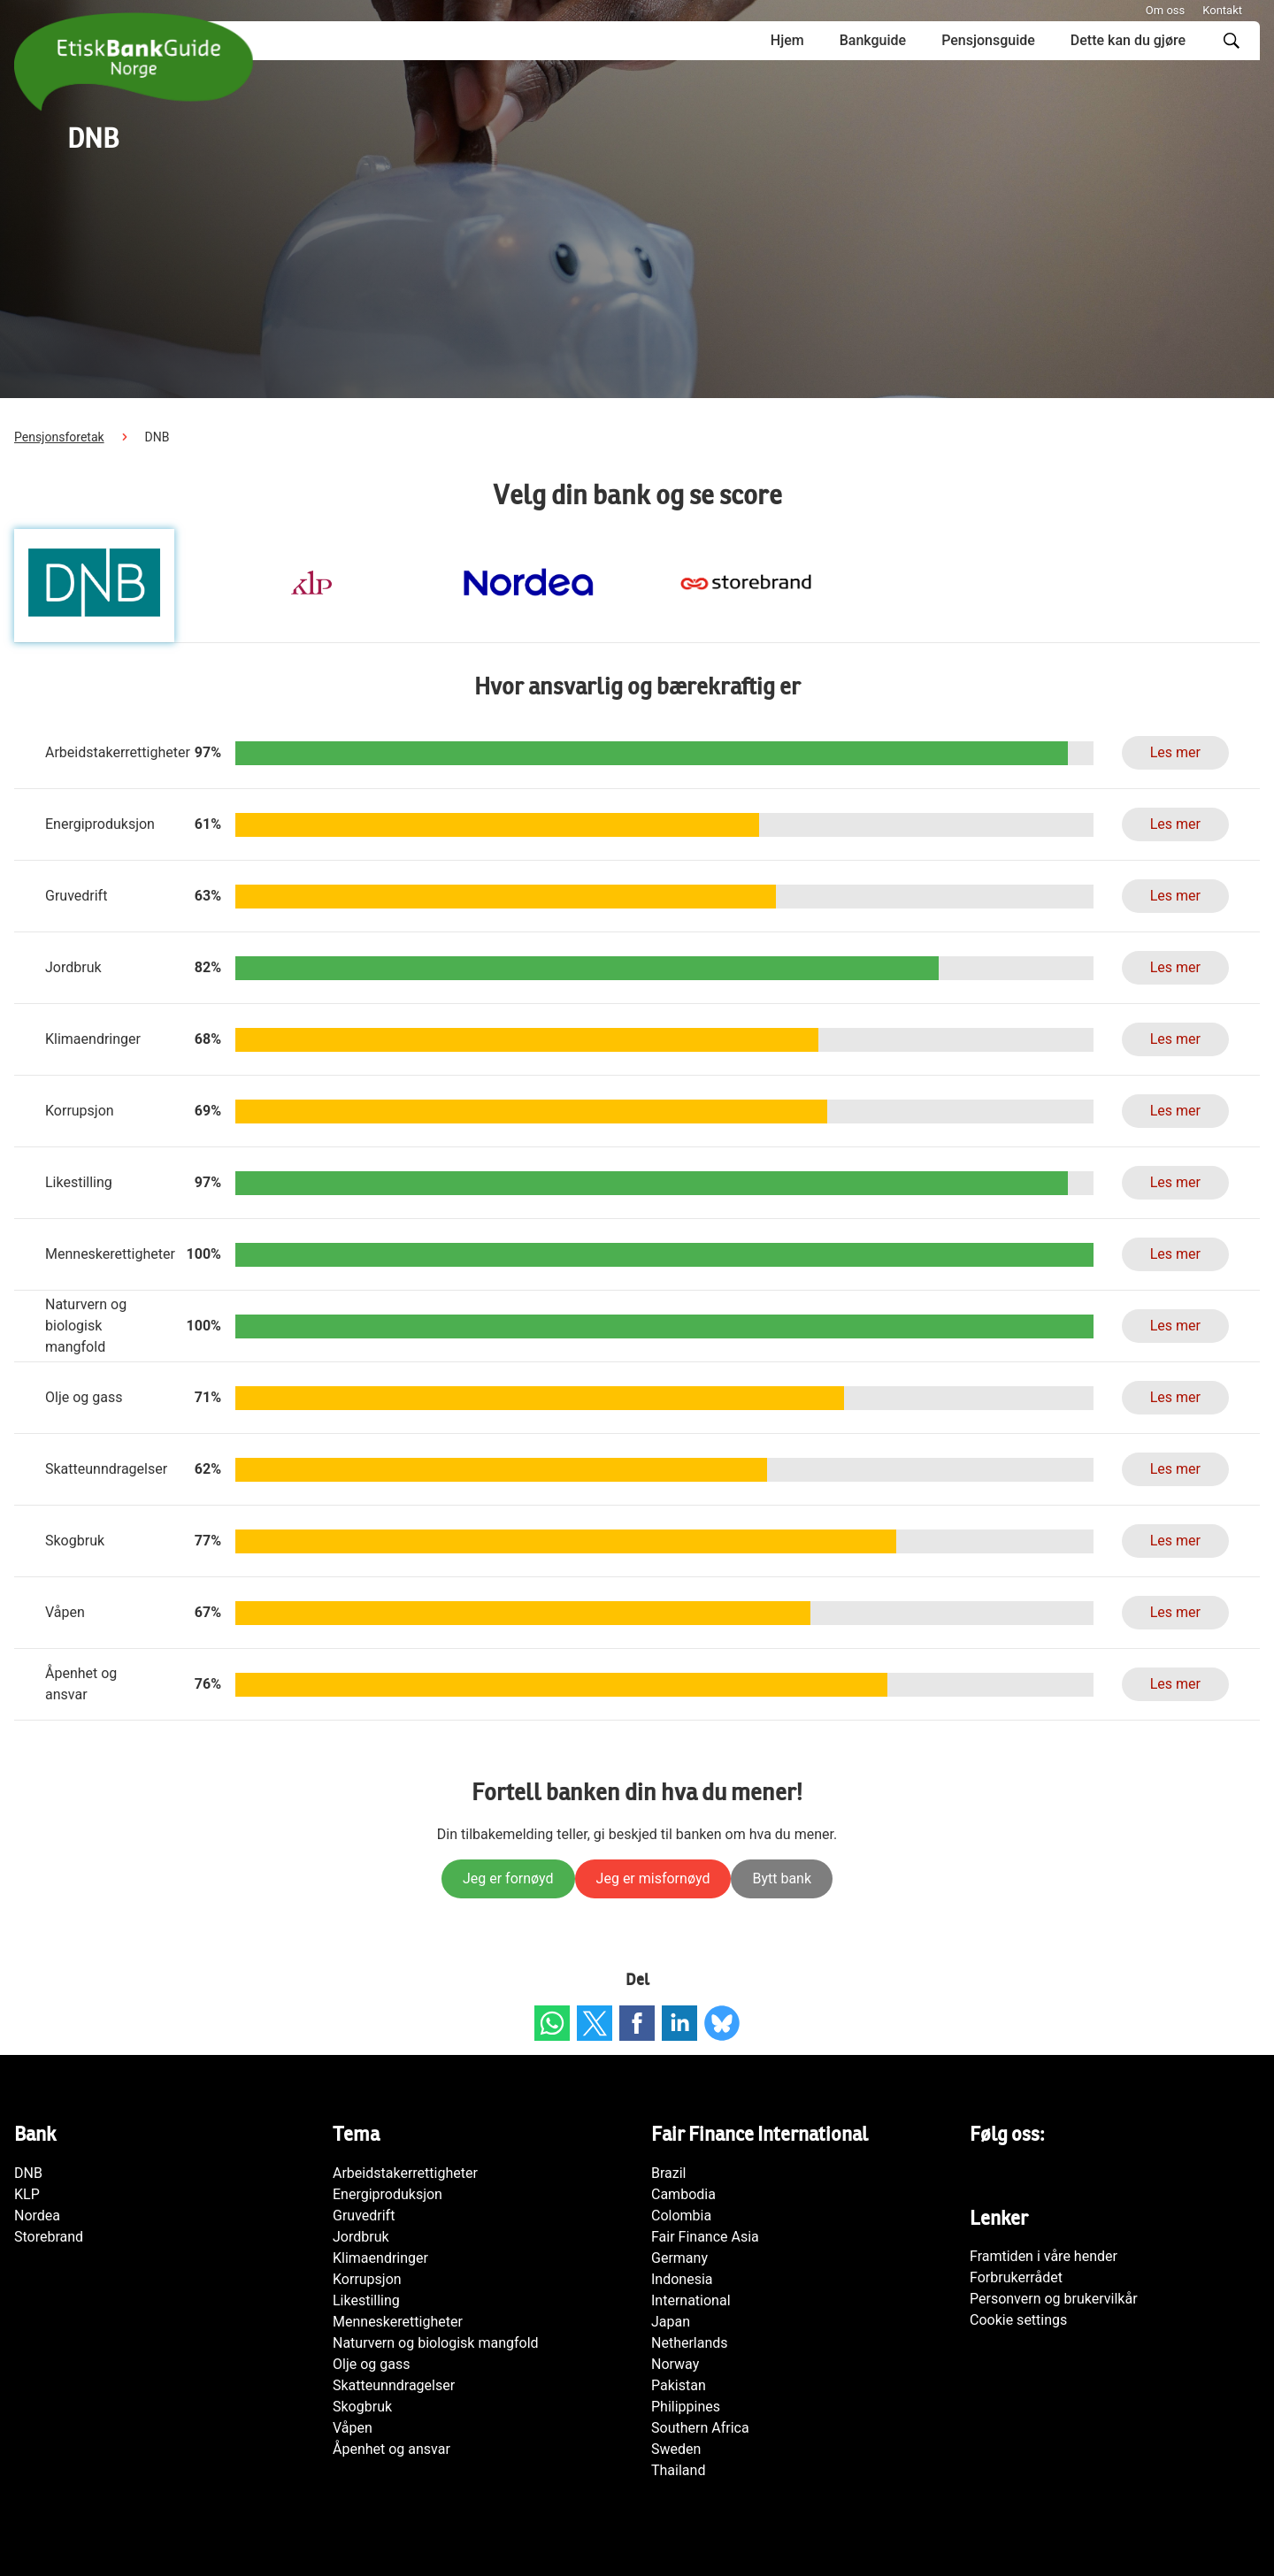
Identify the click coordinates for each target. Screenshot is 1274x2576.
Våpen (352, 2427)
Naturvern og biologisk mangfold (436, 2342)
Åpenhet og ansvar (391, 2449)
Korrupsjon (367, 2279)
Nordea (37, 2215)
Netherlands (689, 2342)
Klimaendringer (380, 2258)
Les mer (1175, 752)
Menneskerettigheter (398, 2321)
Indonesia (682, 2279)
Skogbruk (362, 2406)
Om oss (1165, 10)
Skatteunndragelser (394, 2385)
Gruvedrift (364, 2215)
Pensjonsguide (988, 40)
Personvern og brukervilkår (1054, 2298)
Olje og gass (371, 2364)
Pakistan (678, 2385)
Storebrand (48, 2236)
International (691, 2300)
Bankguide (873, 40)
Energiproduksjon (387, 2194)
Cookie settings (1018, 2320)
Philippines (685, 2406)
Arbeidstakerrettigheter (405, 2173)
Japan (670, 2321)
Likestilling (366, 2300)
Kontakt (1222, 10)
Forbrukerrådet (1016, 2277)
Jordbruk (361, 2236)
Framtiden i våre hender (1043, 2256)
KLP (27, 2194)
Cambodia (683, 2194)
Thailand (678, 2470)
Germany (679, 2258)
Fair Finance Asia (705, 2236)
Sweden (676, 2449)
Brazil (669, 2173)
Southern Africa (700, 2427)
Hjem (787, 40)
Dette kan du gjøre (1128, 40)
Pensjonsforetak (59, 437)
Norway (675, 2364)
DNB (28, 2173)
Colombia (681, 2215)
